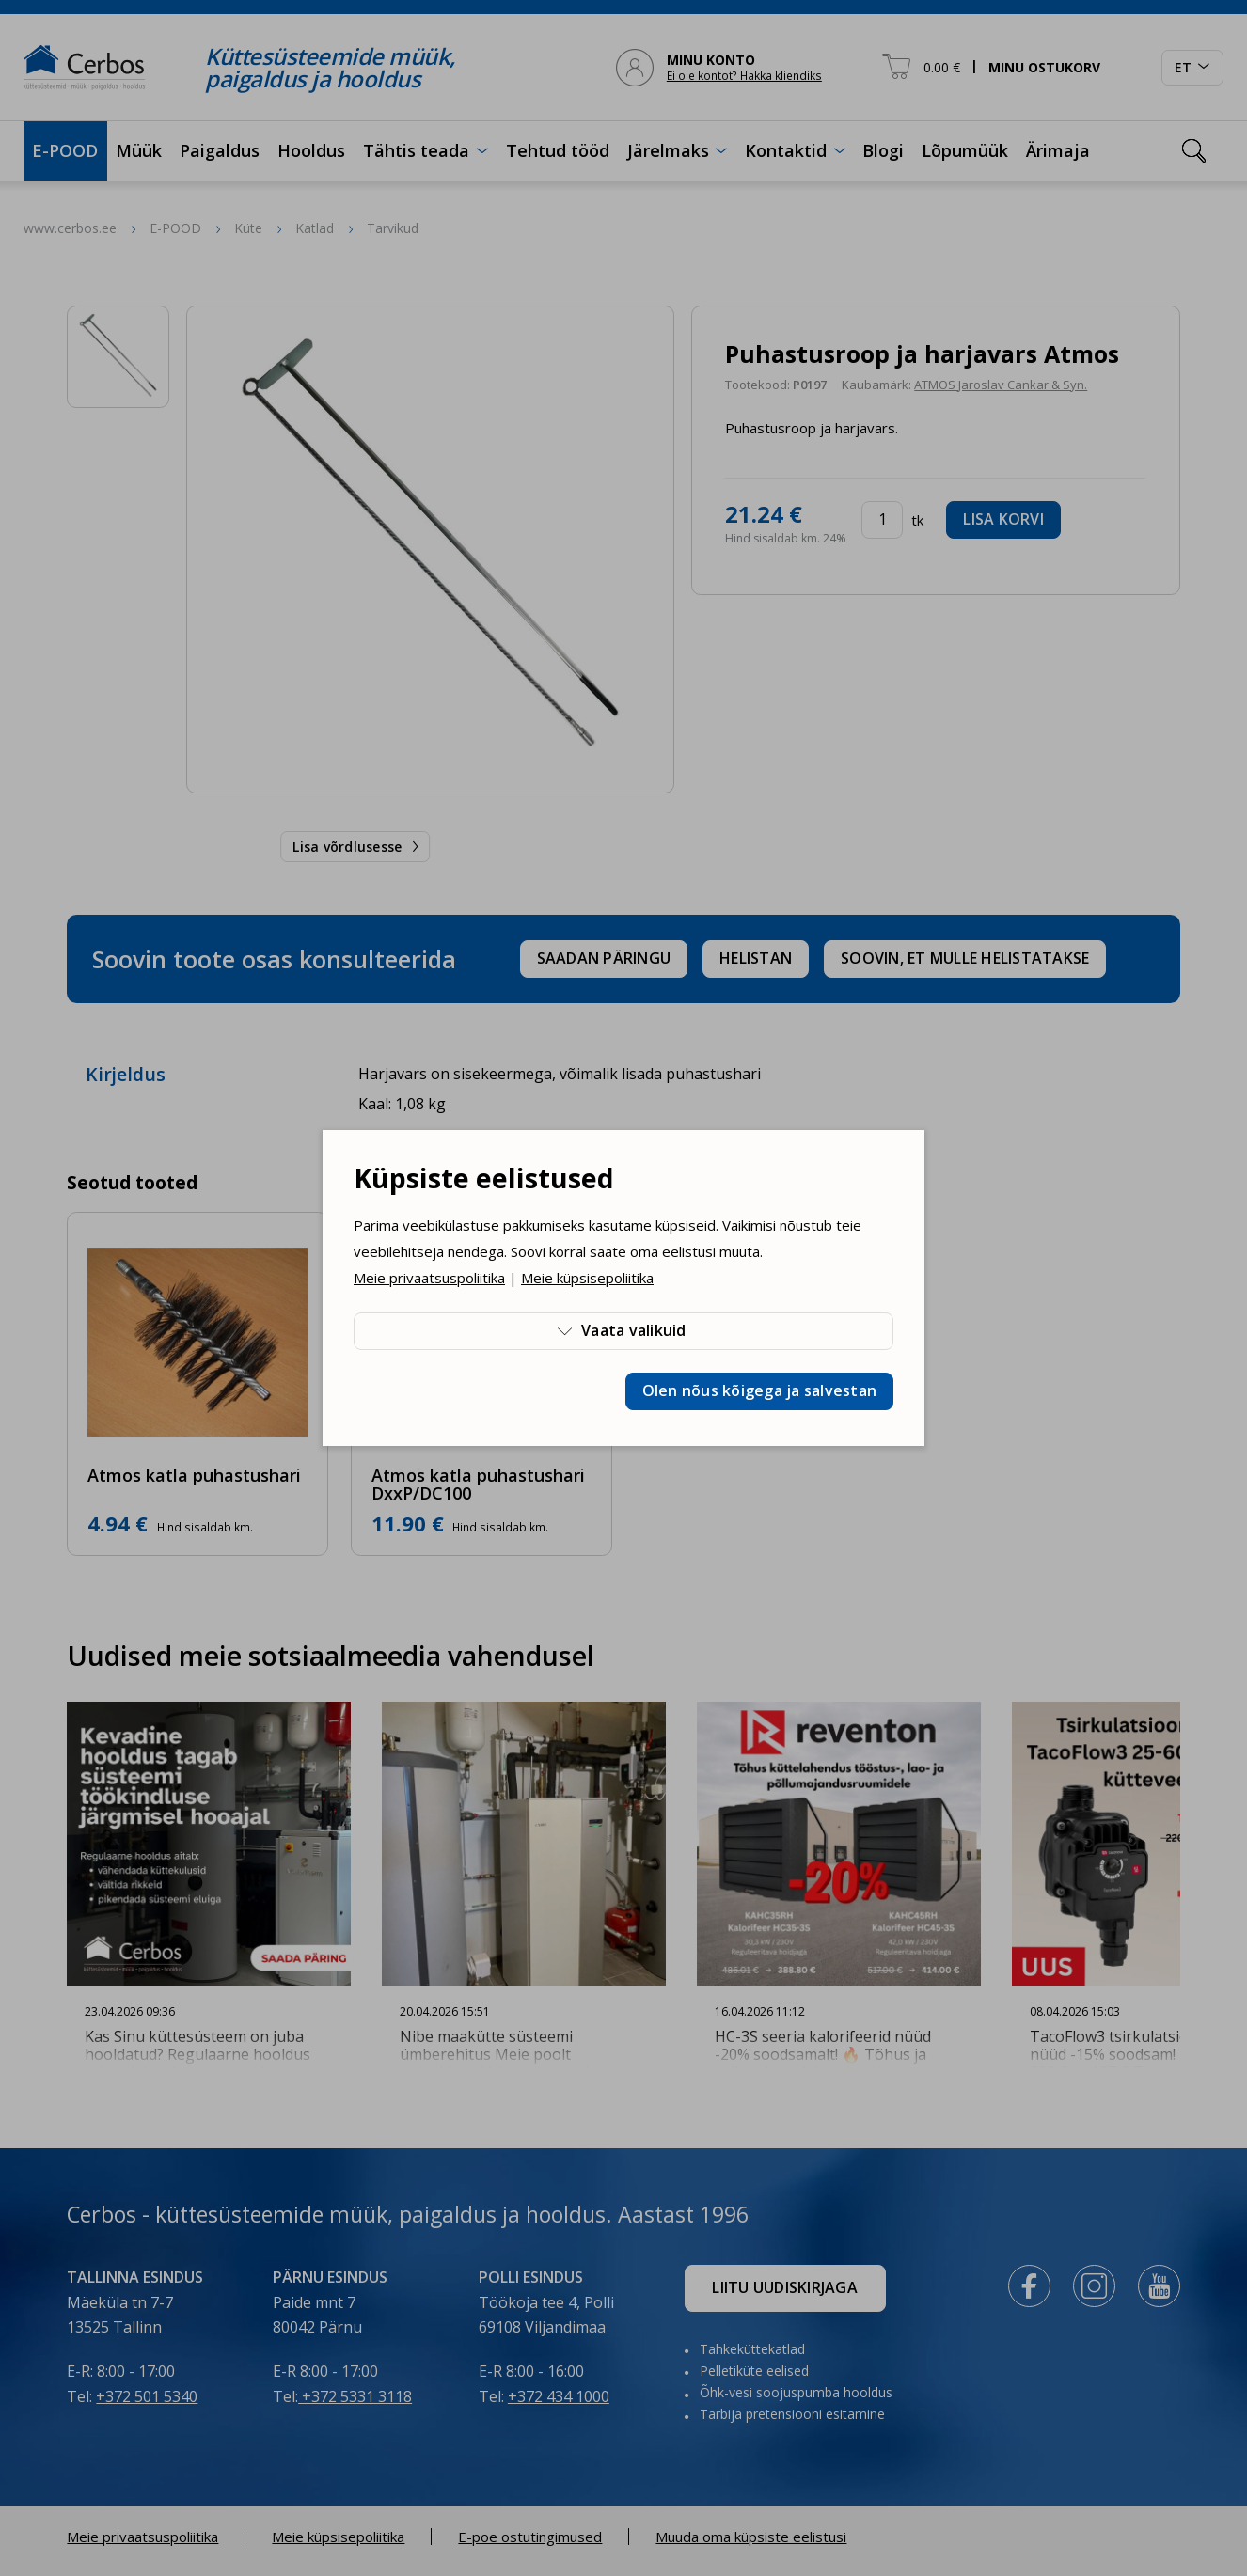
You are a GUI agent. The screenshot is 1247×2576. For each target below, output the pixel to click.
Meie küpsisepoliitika (587, 1277)
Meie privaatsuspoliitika (429, 1277)
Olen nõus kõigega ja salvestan (759, 1390)
